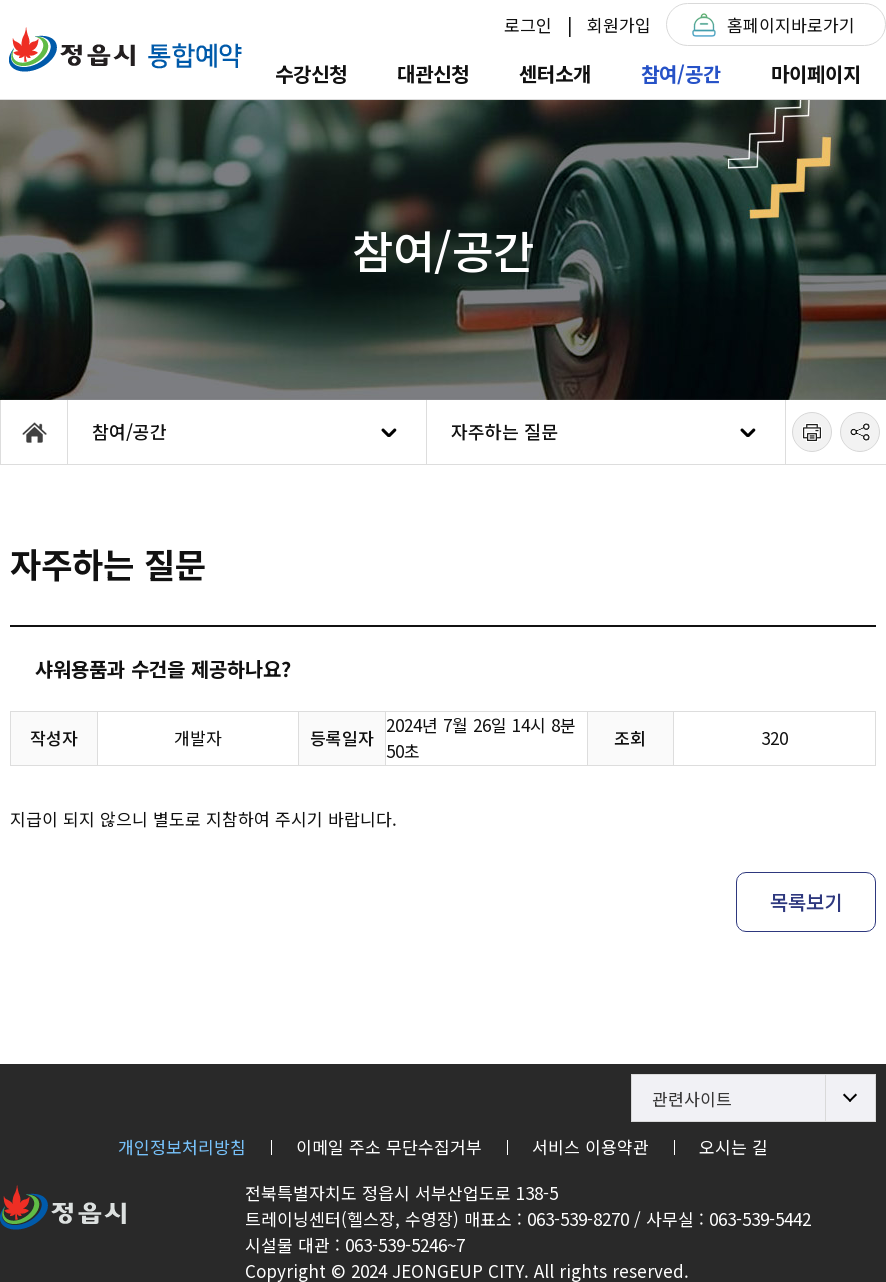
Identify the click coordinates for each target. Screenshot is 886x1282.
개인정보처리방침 (182, 1146)
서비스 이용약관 (590, 1146)
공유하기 (860, 432)
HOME (34, 432)
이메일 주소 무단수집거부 (389, 1146)
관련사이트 (692, 1098)
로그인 (528, 24)
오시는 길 (733, 1146)
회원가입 (619, 24)
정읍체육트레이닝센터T (125, 49)
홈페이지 (791, 25)
